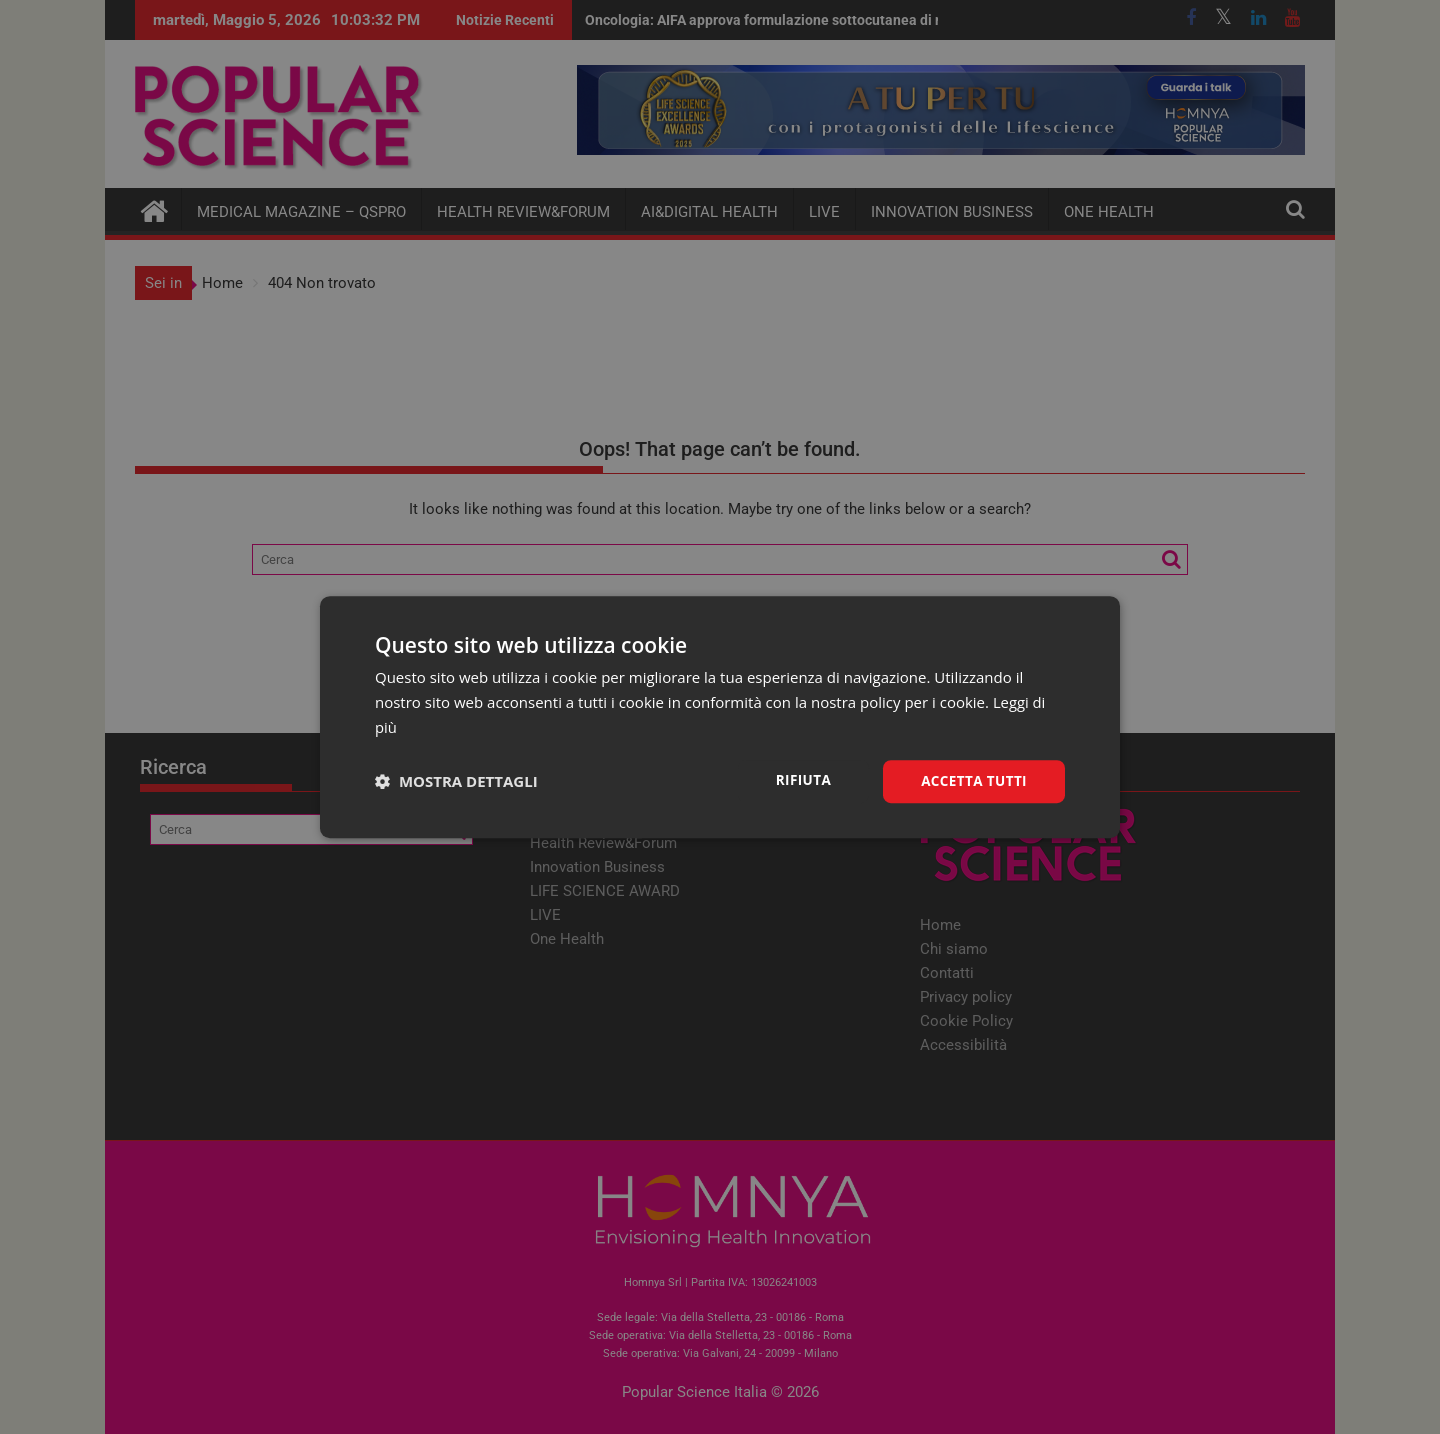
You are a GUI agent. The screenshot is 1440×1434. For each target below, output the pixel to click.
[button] (456, 781)
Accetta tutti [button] (972, 780)
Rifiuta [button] (798, 779)
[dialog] (720, 717)
